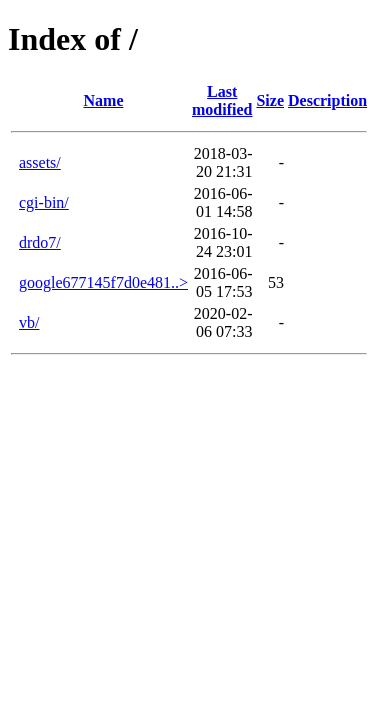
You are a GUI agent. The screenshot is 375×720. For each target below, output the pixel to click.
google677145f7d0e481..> (103, 282)
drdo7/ (40, 242)
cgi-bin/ (44, 202)
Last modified (222, 100)
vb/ (29, 322)
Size (270, 100)
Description (327, 100)
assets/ (40, 162)
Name (104, 100)
